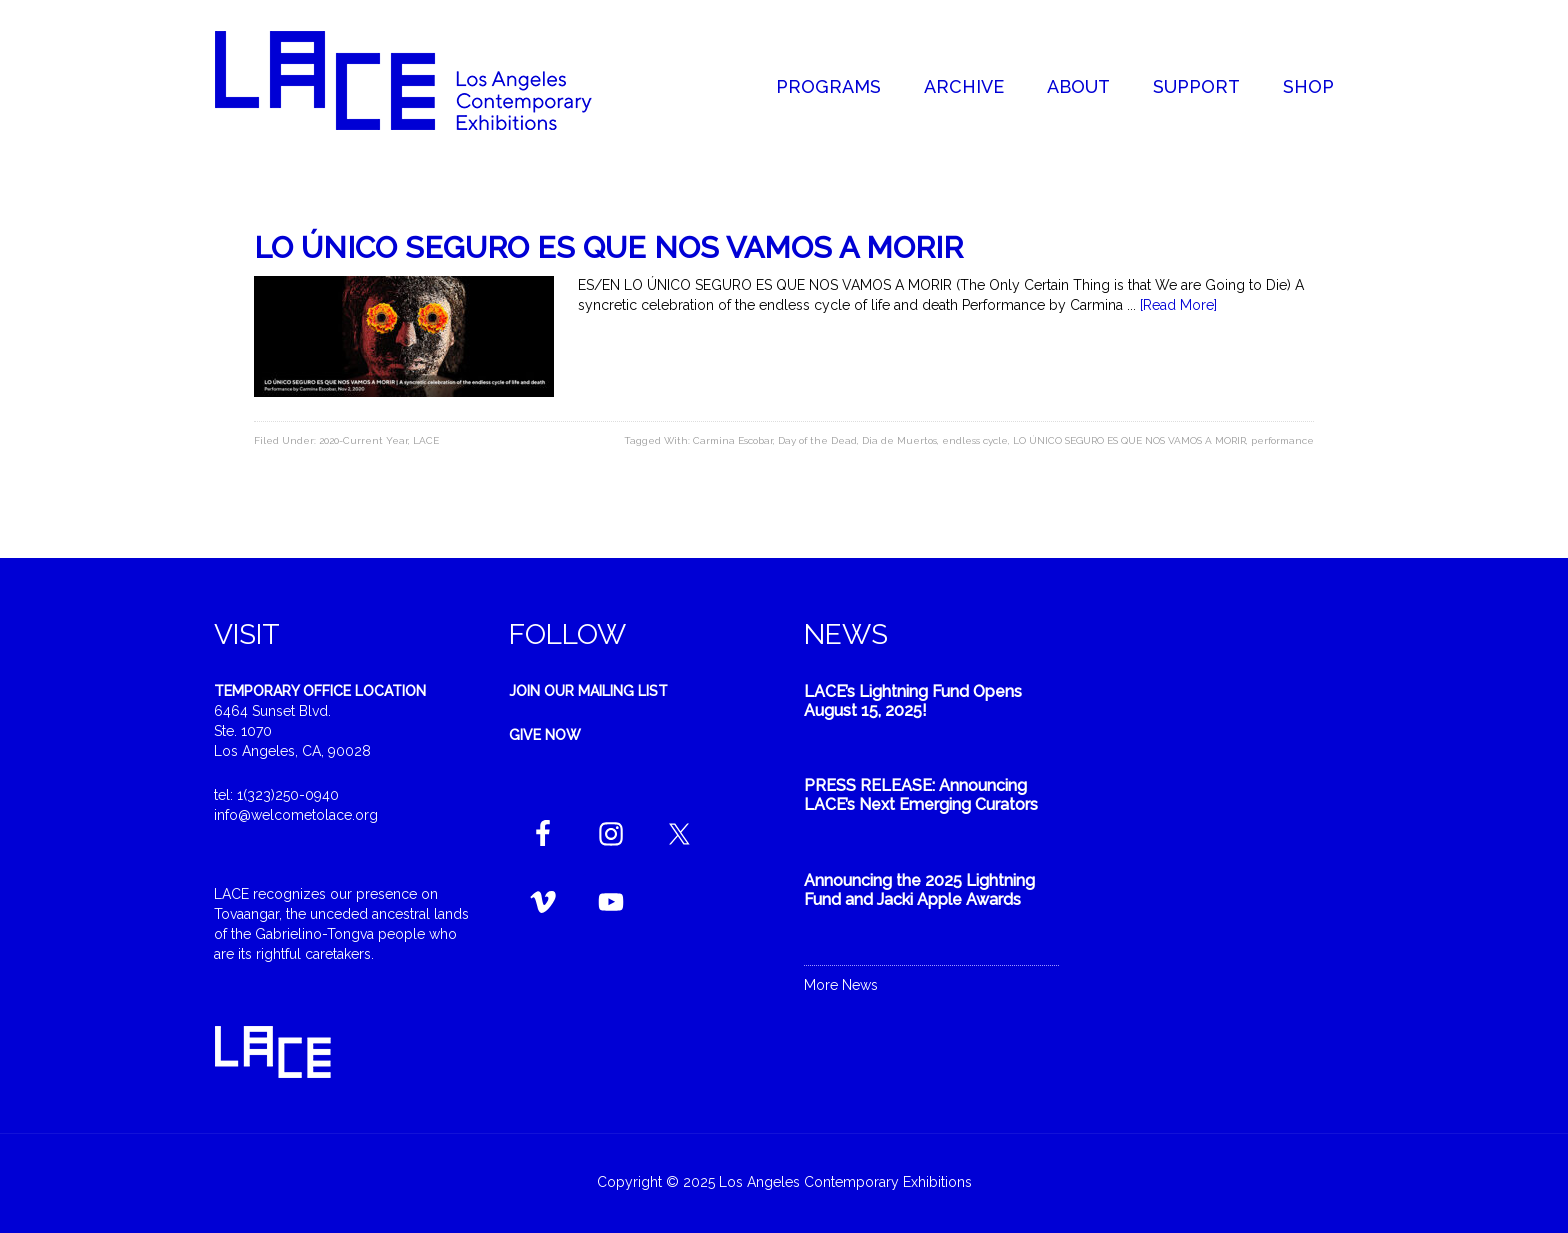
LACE (426, 440)
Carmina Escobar (733, 440)
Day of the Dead (817, 440)
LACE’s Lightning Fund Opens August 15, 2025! (913, 701)
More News (841, 985)
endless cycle (975, 440)
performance (1282, 440)
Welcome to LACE (424, 80)
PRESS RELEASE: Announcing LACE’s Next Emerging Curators (921, 795)
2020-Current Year (363, 440)
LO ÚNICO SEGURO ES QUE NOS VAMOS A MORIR (608, 247)
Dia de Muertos (899, 440)
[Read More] (1178, 305)
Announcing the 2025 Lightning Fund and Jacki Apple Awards (919, 890)
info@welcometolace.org (296, 815)
